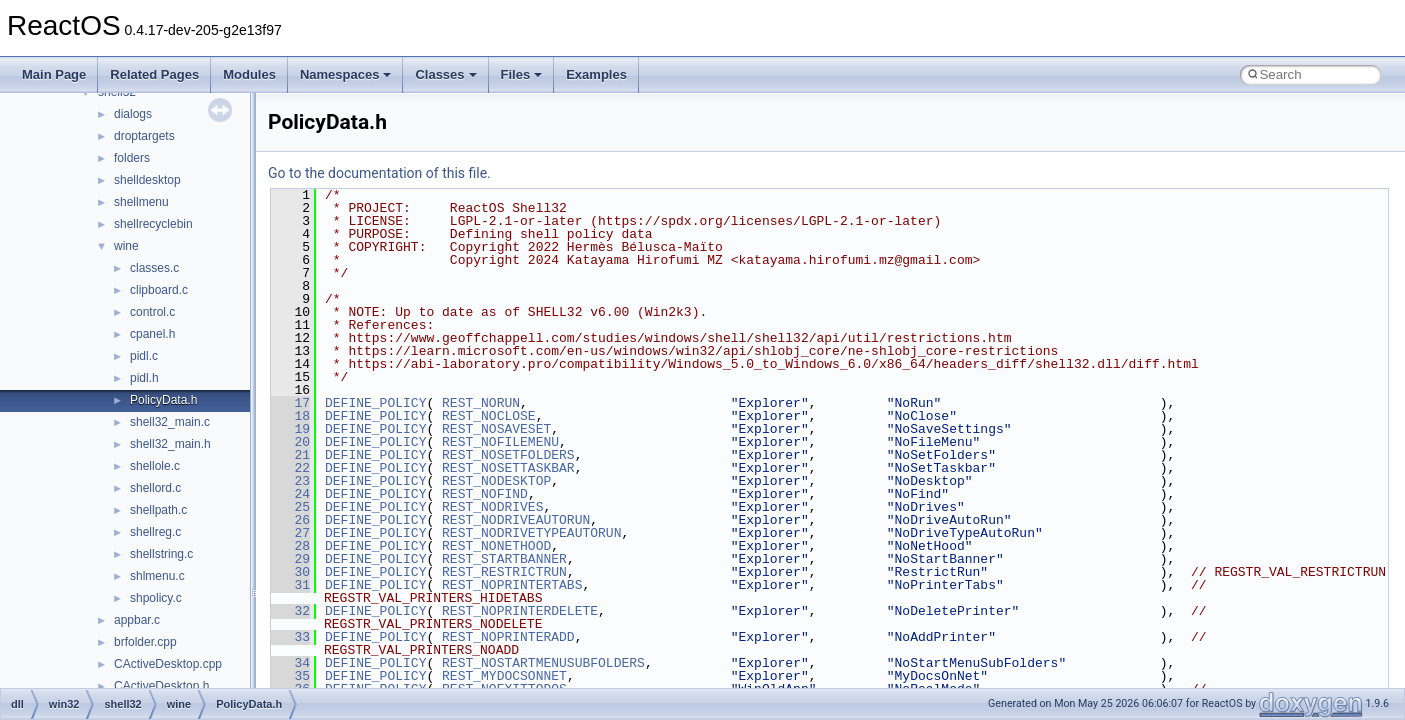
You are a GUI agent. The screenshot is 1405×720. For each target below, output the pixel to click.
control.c (152, 312)
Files (522, 74)
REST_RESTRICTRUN (504, 572)
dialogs (133, 114)
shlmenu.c (157, 576)
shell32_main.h (170, 444)
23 (290, 481)
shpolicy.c (156, 598)
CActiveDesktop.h (161, 686)
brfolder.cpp (145, 642)
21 (290, 455)
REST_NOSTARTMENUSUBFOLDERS (543, 663)
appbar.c (137, 620)
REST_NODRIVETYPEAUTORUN (531, 533)
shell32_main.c (170, 422)
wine (126, 246)
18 (290, 416)
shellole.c (155, 466)
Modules (249, 74)
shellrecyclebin (153, 224)
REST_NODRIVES (492, 507)
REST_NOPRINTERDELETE (520, 611)
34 (290, 663)
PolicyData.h (163, 400)
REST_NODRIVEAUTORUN (516, 520)
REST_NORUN (481, 403)
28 (290, 546)
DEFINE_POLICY (375, 403)
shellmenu (141, 202)
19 (290, 429)
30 (290, 572)
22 (290, 468)
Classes (445, 74)
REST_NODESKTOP (496, 481)
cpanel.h (152, 334)
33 (290, 637)
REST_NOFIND (485, 494)
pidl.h (144, 378)
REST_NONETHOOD (496, 546)
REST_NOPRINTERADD (508, 637)
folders (132, 158)
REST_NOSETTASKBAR (508, 468)
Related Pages (154, 74)
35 (290, 676)
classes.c (154, 268)
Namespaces (346, 74)
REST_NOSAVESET (496, 429)
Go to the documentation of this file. (379, 173)
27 (290, 533)
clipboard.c (159, 290)
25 (290, 507)
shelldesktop (147, 180)
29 (290, 559)
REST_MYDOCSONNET (504, 676)
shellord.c (155, 488)
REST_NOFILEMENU (500, 442)
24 (290, 494)
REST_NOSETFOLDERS (508, 455)
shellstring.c (161, 554)
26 (290, 520)
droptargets (144, 136)
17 (290, 403)
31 (290, 585)
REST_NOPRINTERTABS (512, 585)
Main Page (54, 74)
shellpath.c (158, 510)
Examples (596, 74)
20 (290, 442)
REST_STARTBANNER (504, 559)
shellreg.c (155, 532)
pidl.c (144, 356)
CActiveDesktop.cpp (168, 664)
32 (290, 611)
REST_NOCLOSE (489, 416)
